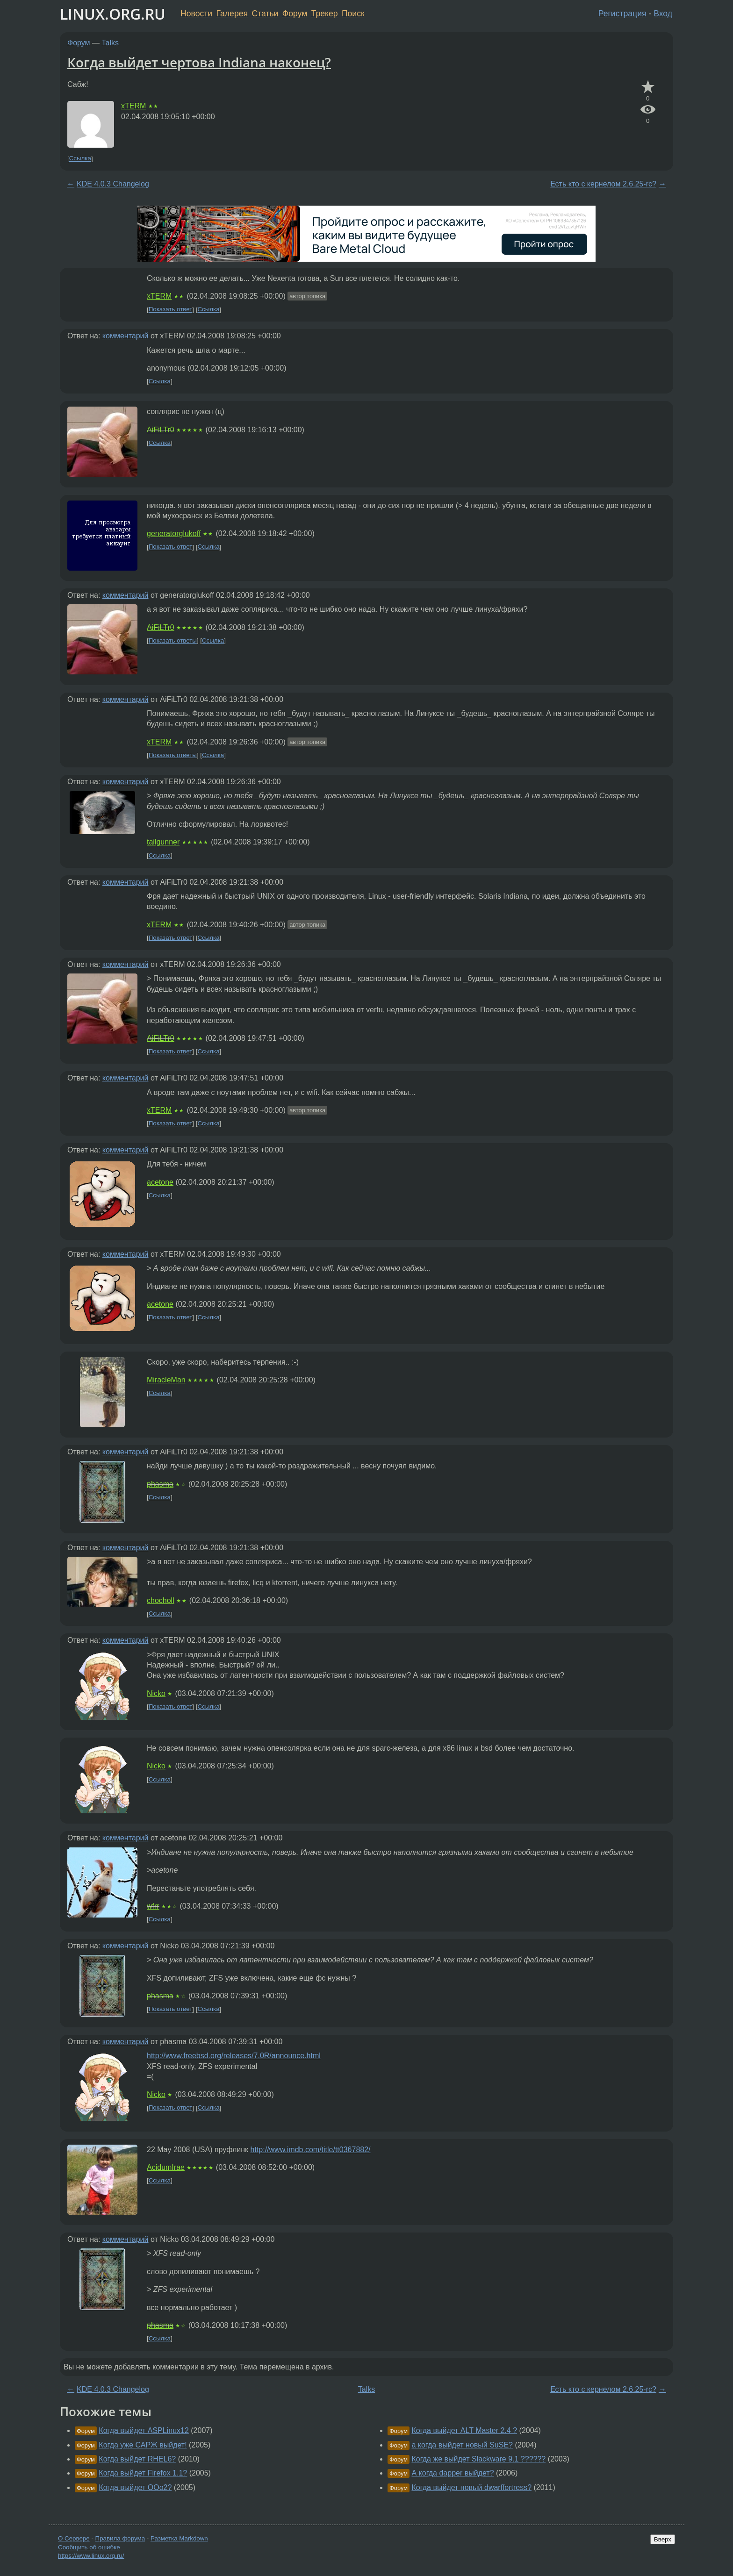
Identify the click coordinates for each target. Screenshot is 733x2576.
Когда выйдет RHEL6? (137, 2459)
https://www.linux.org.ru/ (91, 2555)
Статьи (265, 13)
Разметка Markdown (179, 2538)
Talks (110, 43)
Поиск (353, 13)
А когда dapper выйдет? (452, 2473)
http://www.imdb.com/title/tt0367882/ (311, 2150)
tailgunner (163, 842)
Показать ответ (171, 309)
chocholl (160, 1600)
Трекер (324, 13)
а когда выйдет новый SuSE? (462, 2445)
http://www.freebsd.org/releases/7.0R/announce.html (234, 2056)
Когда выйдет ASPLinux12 (144, 2430)
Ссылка (80, 158)
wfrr (153, 1906)
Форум (294, 13)
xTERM (133, 106)
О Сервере (74, 2538)
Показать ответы (173, 640)
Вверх (662, 2539)
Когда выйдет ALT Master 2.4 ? (464, 2430)
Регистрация (622, 13)
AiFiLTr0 (160, 430)
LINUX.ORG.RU (112, 14)
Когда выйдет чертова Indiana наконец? (199, 62)
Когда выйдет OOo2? (135, 2487)
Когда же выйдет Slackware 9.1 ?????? (478, 2459)
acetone (160, 1182)
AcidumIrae (166, 2167)
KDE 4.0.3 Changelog (113, 184)
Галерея (232, 13)
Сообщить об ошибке (89, 2547)
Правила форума (120, 2538)
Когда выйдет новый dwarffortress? (471, 2487)
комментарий (125, 336)
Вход (663, 13)
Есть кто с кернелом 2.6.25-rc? (603, 184)
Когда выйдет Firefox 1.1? (143, 2473)
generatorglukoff (174, 533)
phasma (160, 1484)
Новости (196, 13)
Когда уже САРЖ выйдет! (143, 2445)
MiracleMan (166, 1380)
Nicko (156, 1693)
